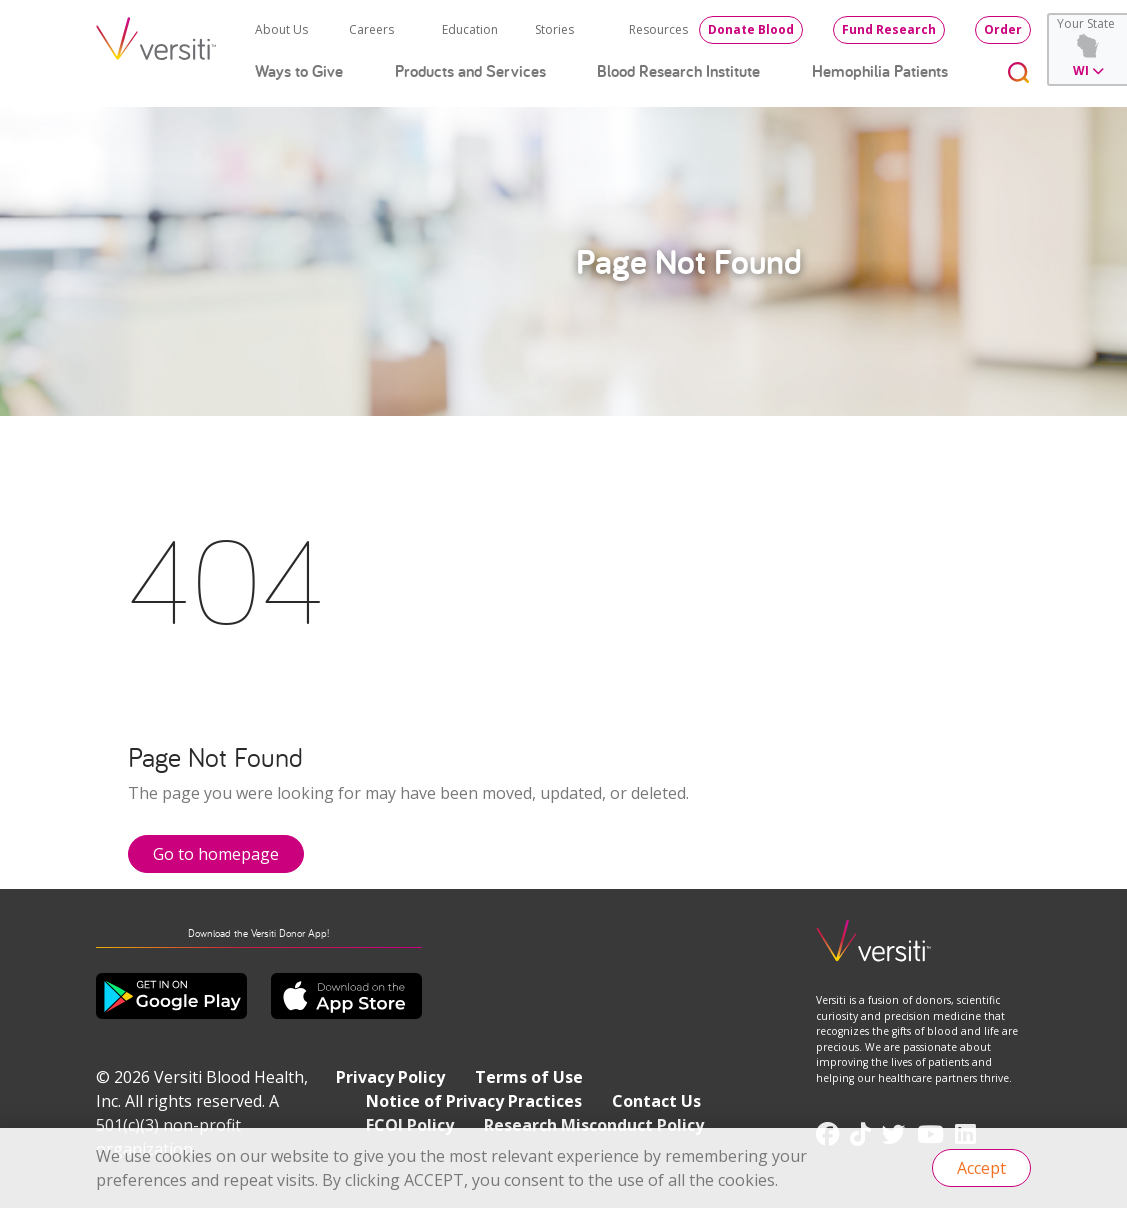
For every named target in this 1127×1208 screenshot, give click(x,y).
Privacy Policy (390, 1077)
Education (470, 29)
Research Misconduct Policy (594, 1125)
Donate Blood (751, 29)
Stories (554, 29)
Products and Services (470, 71)
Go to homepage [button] (216, 854)
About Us (281, 29)
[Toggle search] (1019, 71)
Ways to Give (299, 71)
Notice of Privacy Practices (474, 1101)
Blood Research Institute (678, 71)
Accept (981, 1168)
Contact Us (656, 1101)
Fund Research (889, 29)
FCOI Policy (410, 1125)
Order (1003, 29)
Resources (658, 29)
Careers (371, 29)
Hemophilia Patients (880, 71)
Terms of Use (529, 1077)
